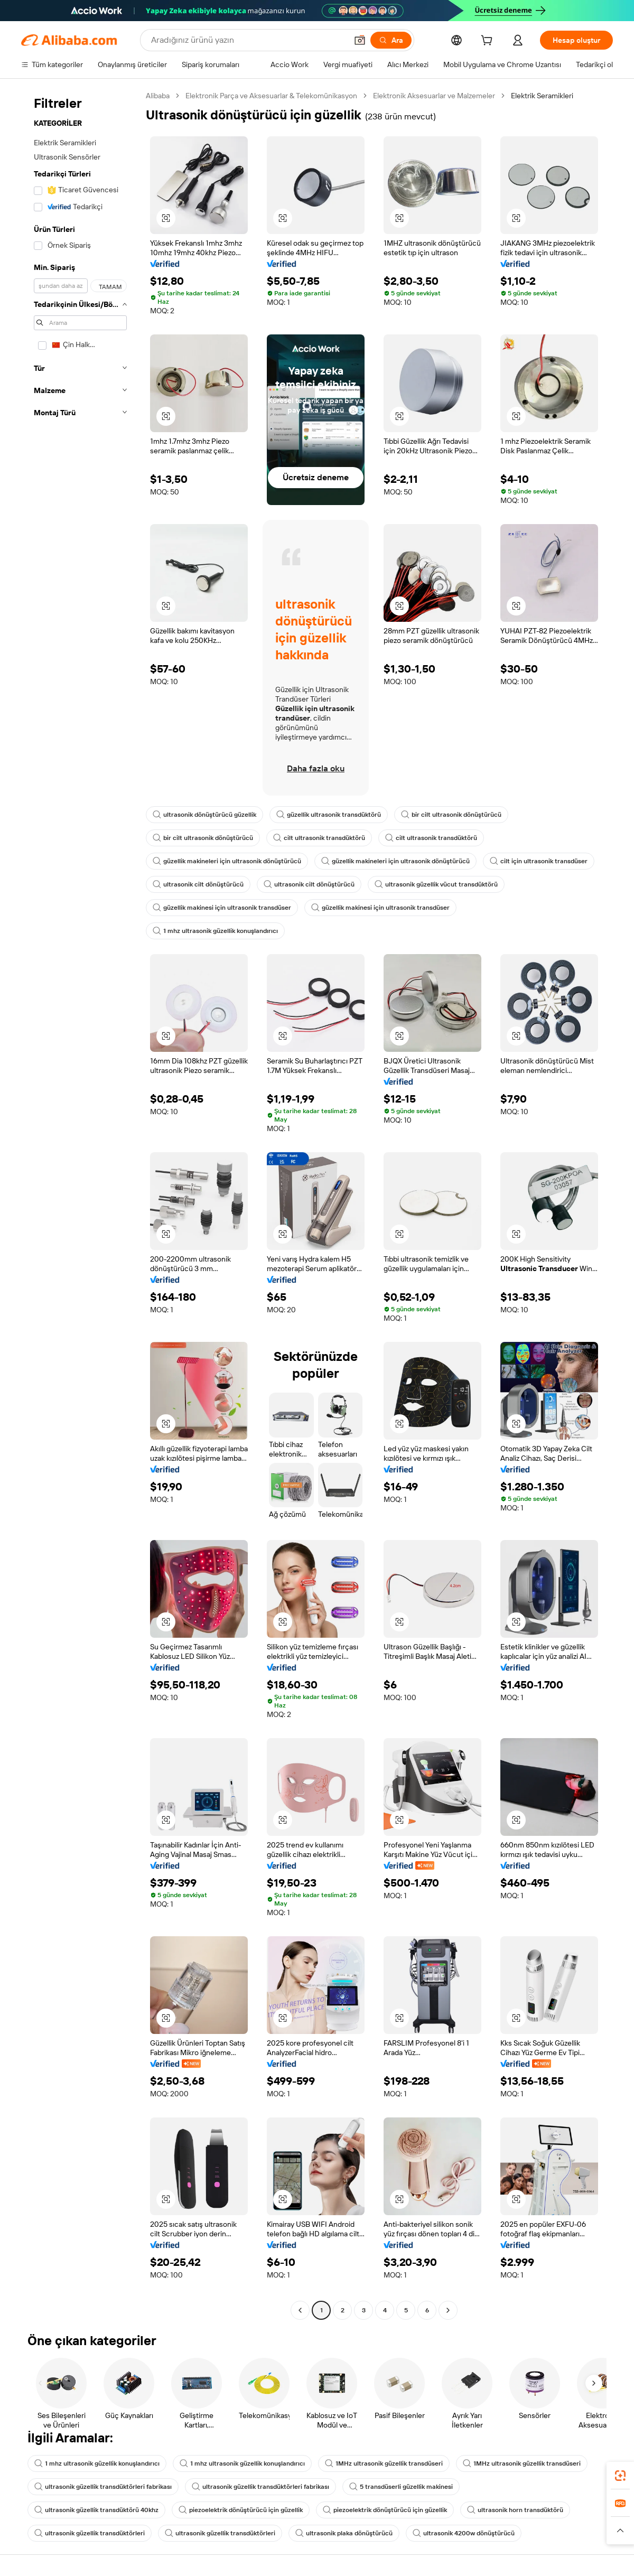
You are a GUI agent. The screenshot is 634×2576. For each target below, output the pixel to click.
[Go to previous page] (300, 2310)
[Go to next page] (448, 2310)
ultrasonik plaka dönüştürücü (344, 2533)
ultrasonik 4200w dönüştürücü (464, 2533)
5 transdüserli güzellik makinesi (401, 2486)
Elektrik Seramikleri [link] (542, 95)
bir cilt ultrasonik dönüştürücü (451, 814)
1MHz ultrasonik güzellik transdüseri (384, 2463)
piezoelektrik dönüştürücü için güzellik (241, 2510)
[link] (620, 2475)
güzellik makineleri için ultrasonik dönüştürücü (227, 861)
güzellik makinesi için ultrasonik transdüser (222, 907)
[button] (359, 40)
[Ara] (391, 40)
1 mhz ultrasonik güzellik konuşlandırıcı (215, 931)
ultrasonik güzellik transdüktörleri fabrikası (103, 2486)
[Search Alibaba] (248, 40)
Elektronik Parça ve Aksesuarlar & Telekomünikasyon (271, 95)
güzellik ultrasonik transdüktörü (328, 814)
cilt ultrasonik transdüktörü (319, 838)
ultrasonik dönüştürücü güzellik (204, 814)
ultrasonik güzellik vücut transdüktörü (436, 884)
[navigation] (80, 1204)
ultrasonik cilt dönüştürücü (198, 884)
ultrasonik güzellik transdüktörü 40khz (96, 2510)
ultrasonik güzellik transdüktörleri (89, 2533)
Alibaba (158, 95)
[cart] (489, 42)
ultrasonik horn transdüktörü (515, 2510)
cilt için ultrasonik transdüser (539, 861)
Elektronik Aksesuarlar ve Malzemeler (434, 95)
